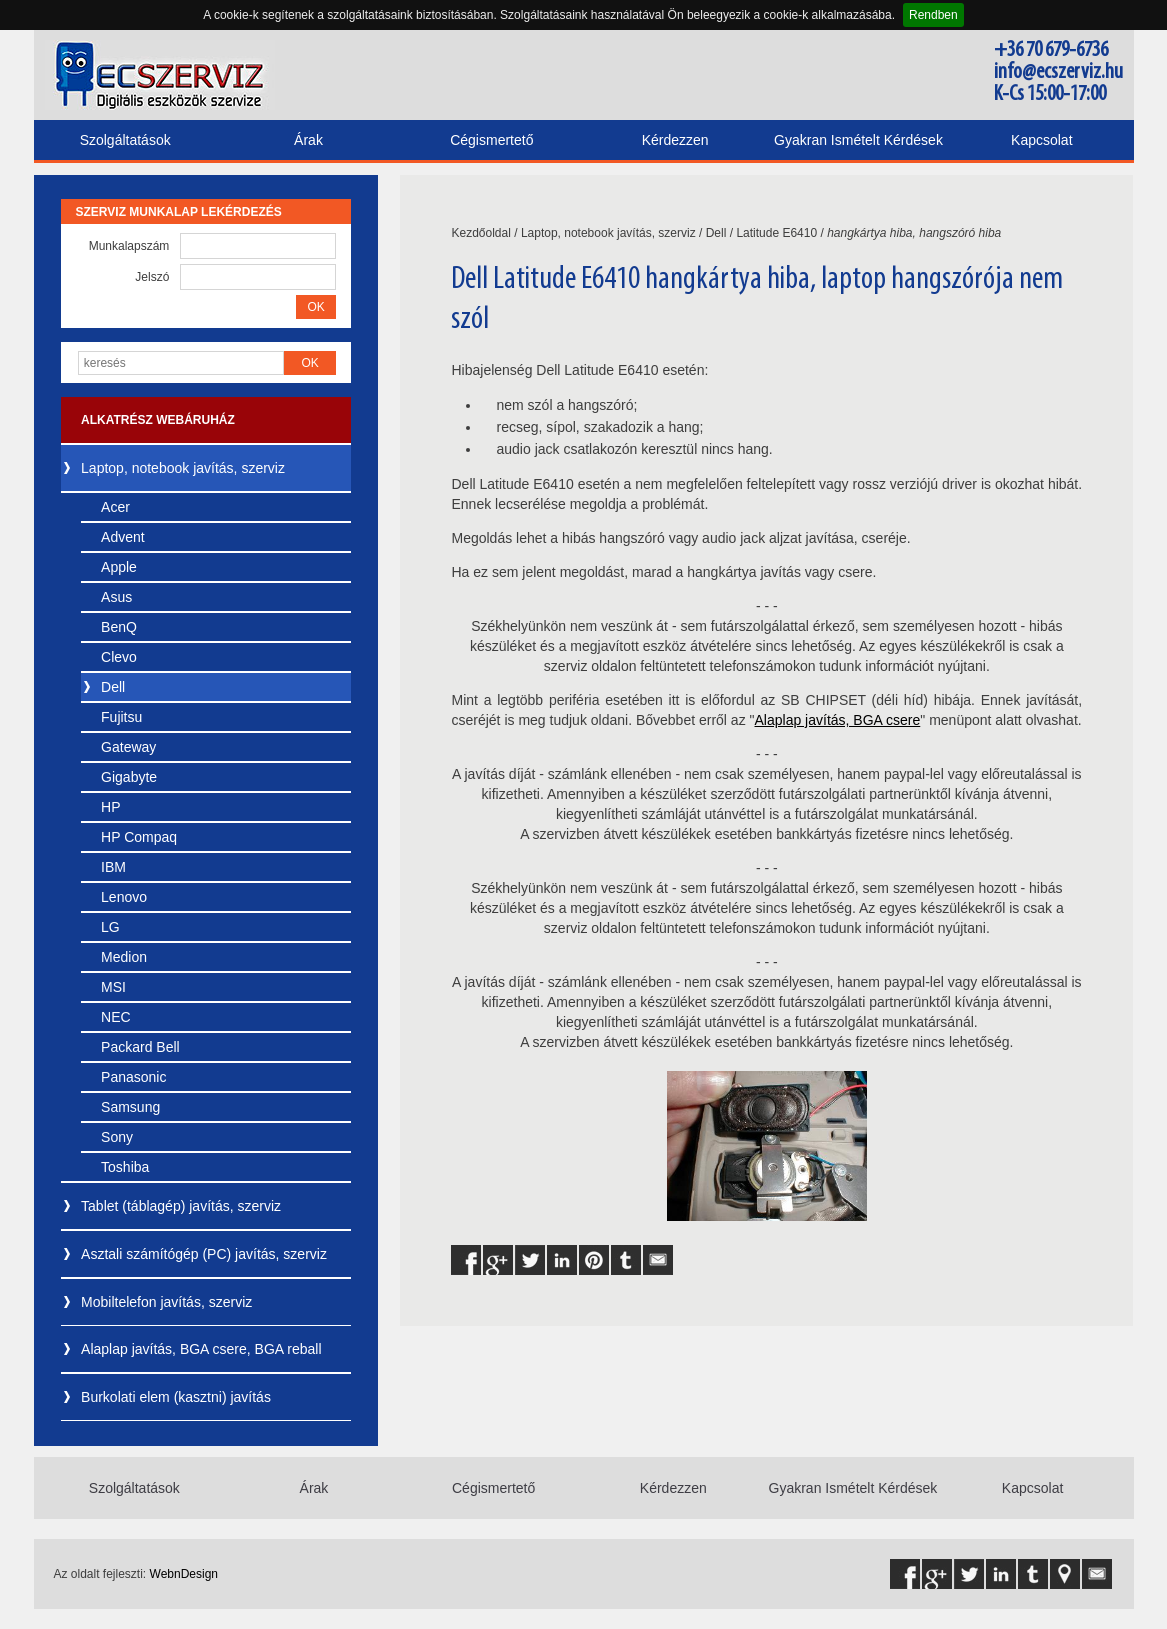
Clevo (119, 657)
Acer (115, 507)
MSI (113, 987)
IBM (113, 867)
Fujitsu (121, 717)
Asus (116, 597)
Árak (308, 140)
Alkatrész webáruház (158, 420)
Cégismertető (491, 140)
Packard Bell (140, 1047)
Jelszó (152, 277)
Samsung (130, 1107)
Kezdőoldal (480, 233)
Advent (123, 537)
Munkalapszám (129, 246)
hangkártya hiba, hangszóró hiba (914, 233)
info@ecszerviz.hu (1058, 72)
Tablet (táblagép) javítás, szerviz (181, 1206)
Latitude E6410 (776, 233)
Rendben (933, 15)
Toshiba (125, 1167)
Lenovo (124, 897)
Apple (119, 567)
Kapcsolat (1041, 140)
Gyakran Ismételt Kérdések (858, 140)
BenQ (119, 627)
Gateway (128, 747)
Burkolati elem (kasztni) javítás (176, 1397)
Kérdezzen (675, 140)
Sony (117, 1137)
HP (110, 807)
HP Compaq (139, 837)
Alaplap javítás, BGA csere (838, 720)
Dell (113, 687)
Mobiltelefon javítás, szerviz (166, 1302)
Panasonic (133, 1077)
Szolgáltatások (125, 140)
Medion (124, 957)
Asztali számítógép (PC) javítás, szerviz (204, 1254)
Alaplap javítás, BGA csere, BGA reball (201, 1349)
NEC (116, 1017)
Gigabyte (129, 777)
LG (110, 927)
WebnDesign (184, 1574)
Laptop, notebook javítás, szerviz (183, 468)
